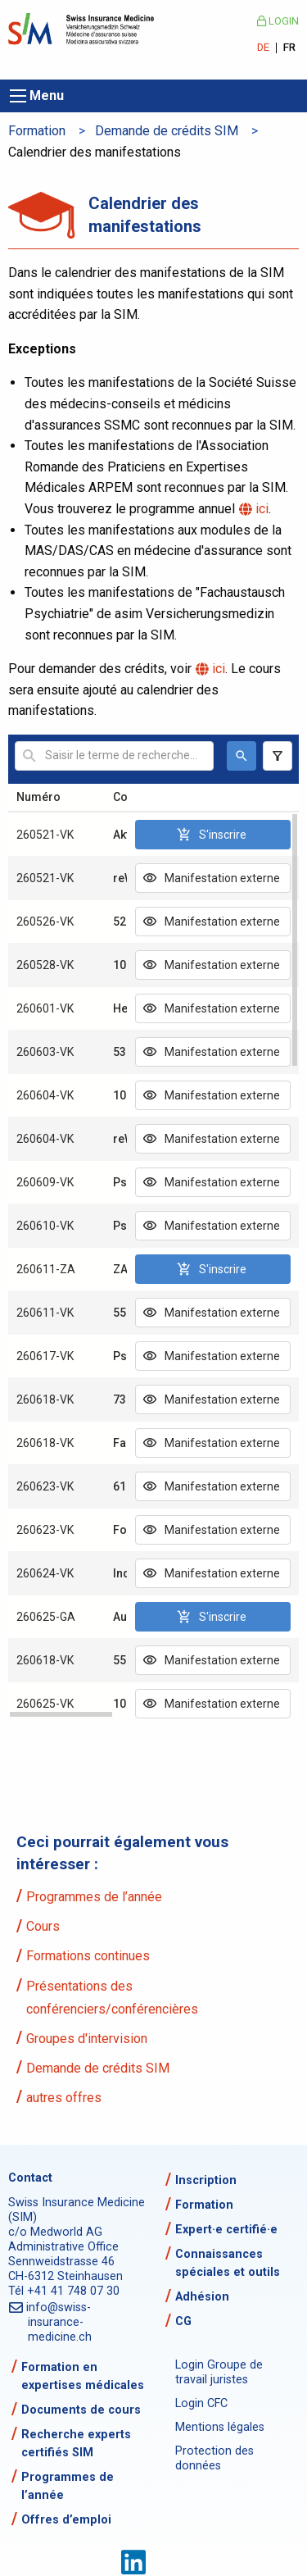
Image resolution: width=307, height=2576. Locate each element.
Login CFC (201, 2403)
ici (263, 509)
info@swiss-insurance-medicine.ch (60, 2322)
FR (289, 48)
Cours (43, 1926)
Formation (36, 131)
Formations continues (88, 1956)
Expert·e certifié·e (226, 2230)
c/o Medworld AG (55, 2232)
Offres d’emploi (66, 2520)
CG (183, 2321)
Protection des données (214, 2458)
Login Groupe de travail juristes (219, 2372)
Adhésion (202, 2297)
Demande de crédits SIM (166, 131)
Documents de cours (81, 2410)
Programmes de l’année (94, 1897)
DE (263, 48)
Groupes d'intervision (86, 2038)
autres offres (64, 2097)
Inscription (206, 2180)
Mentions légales (219, 2427)
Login (278, 21)
